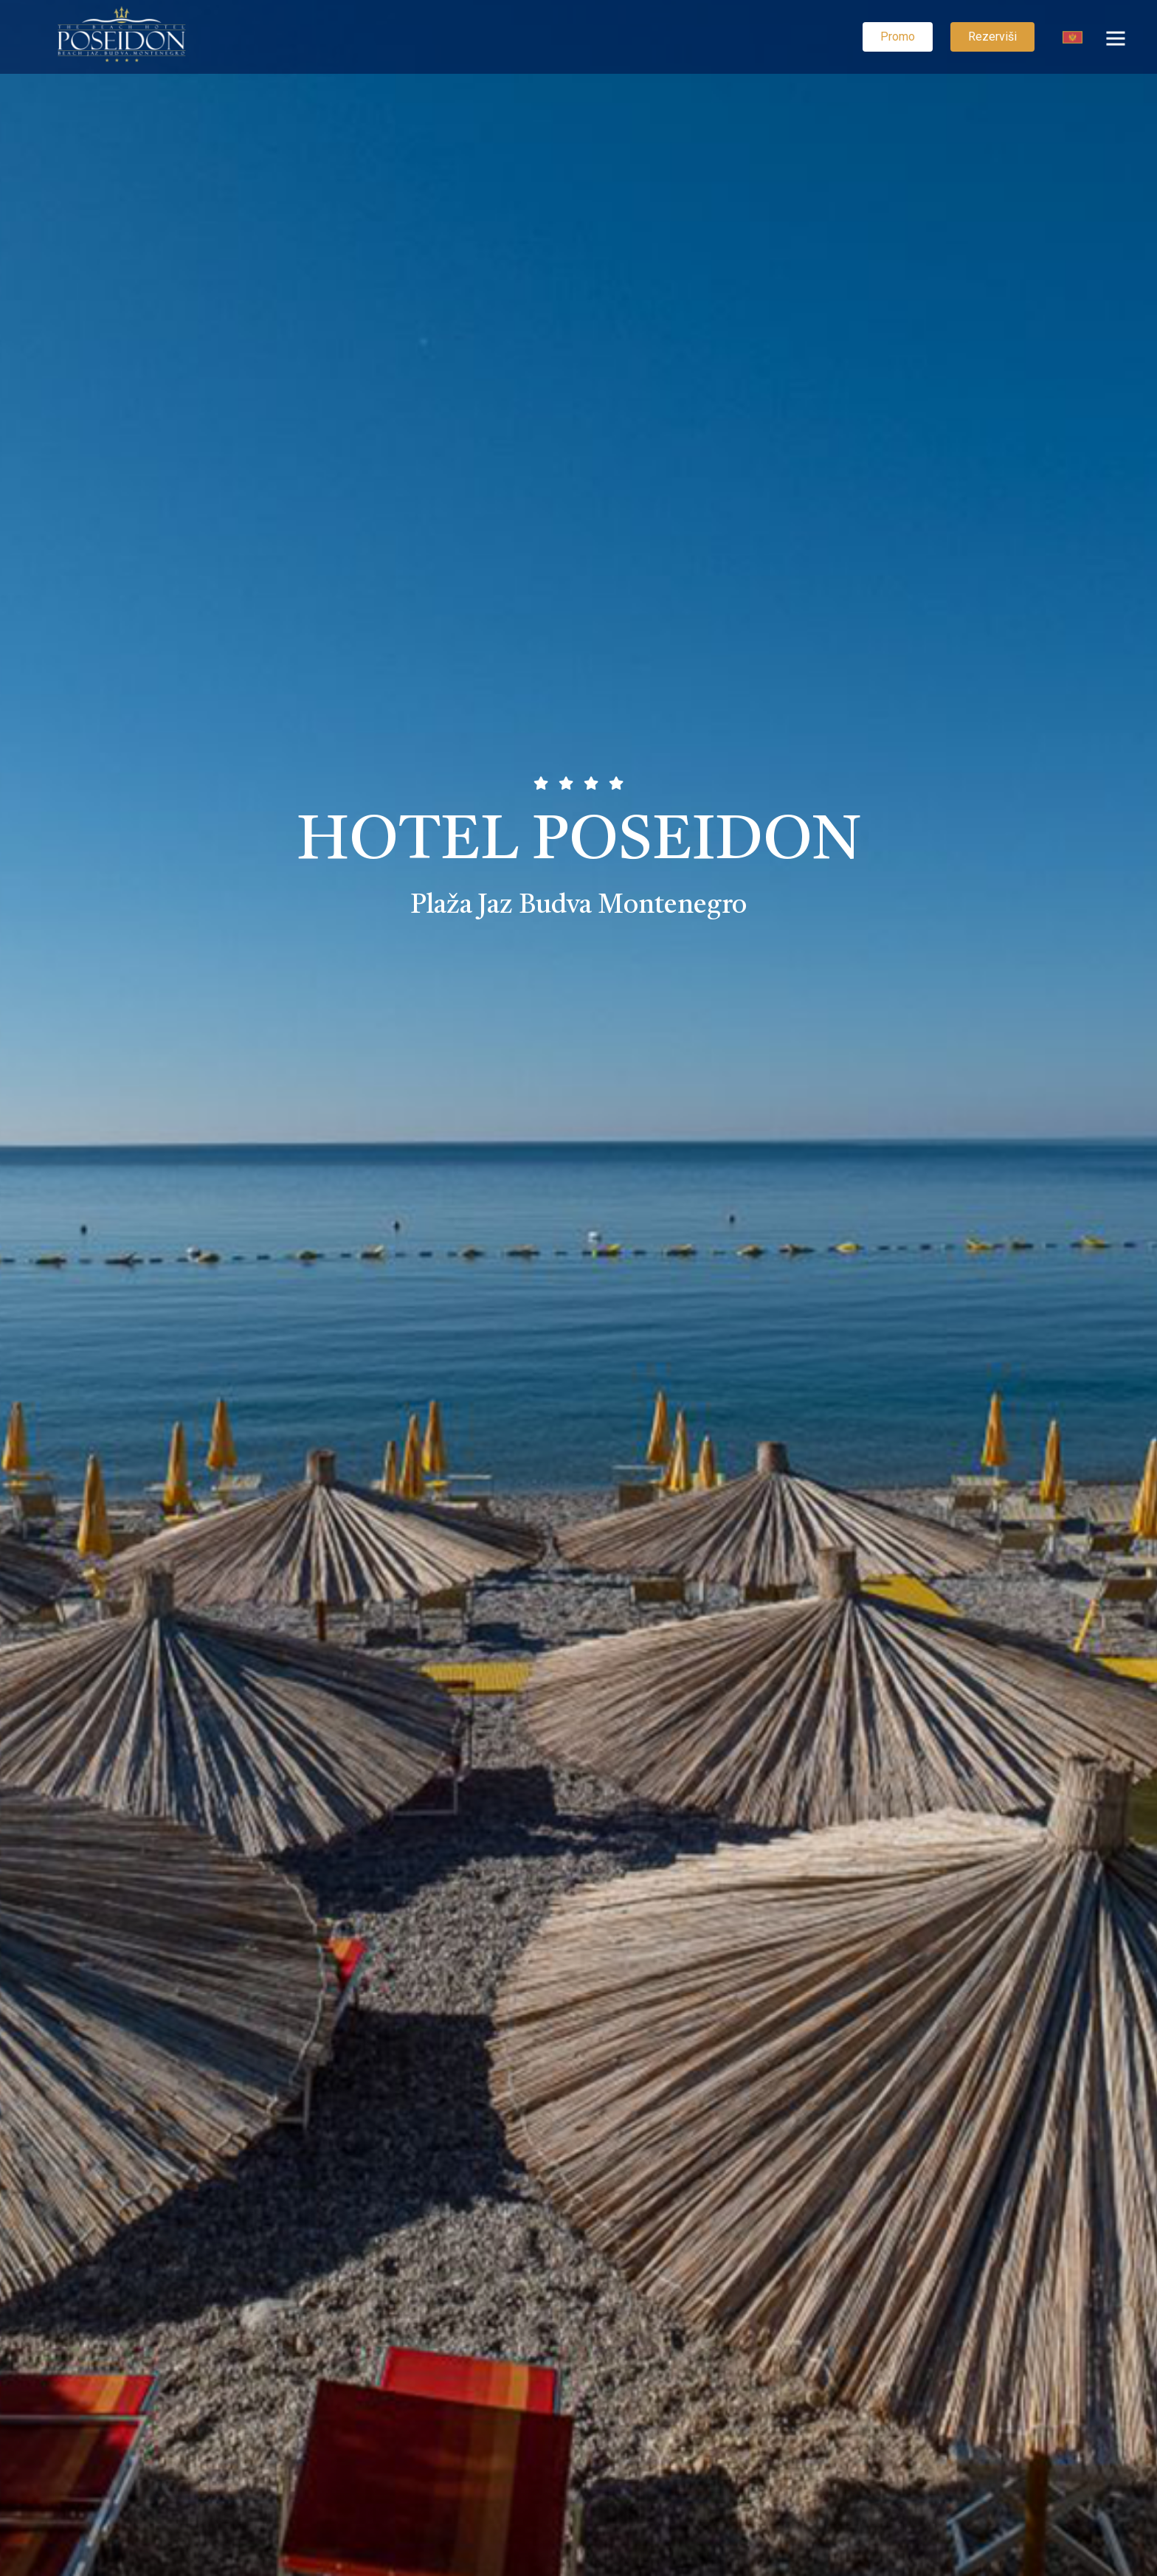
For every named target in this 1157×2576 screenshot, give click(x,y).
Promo (897, 37)
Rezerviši (992, 37)
